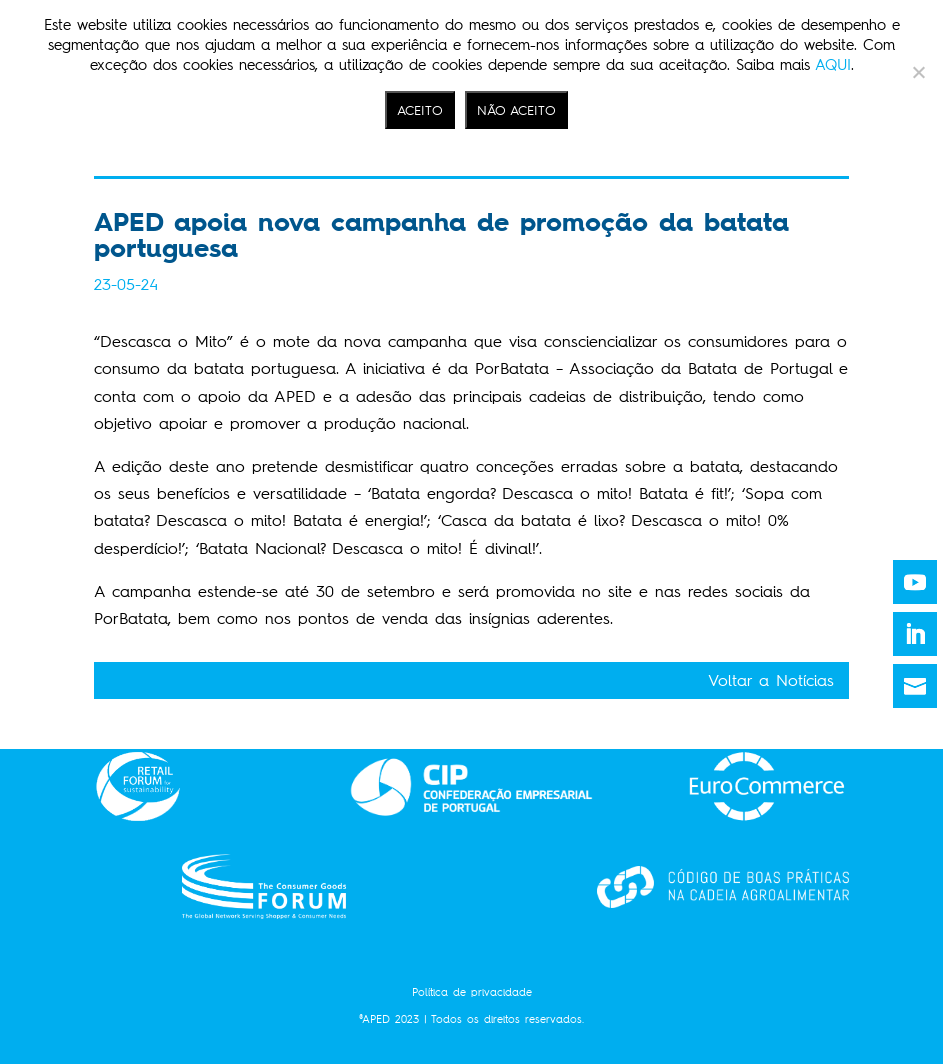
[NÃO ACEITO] (918, 72)
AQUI (833, 65)
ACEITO (420, 110)
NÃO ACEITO (516, 110)
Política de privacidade (472, 992)
